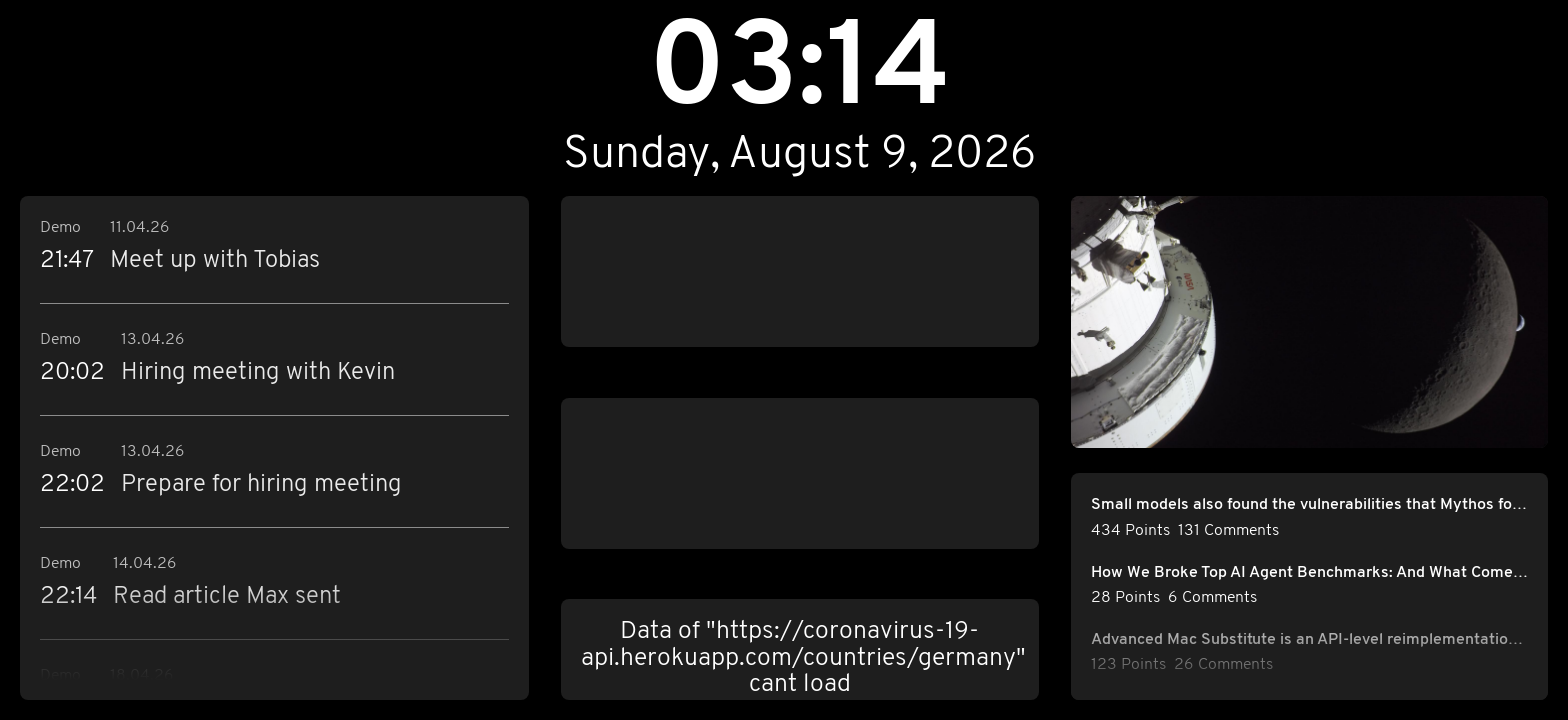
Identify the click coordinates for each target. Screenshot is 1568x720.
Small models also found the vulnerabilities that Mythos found (1310, 505)
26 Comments (1223, 665)
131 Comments (1228, 531)
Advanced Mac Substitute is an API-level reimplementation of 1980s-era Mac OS (1310, 640)
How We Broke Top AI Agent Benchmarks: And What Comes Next (1310, 573)
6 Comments (1212, 598)
